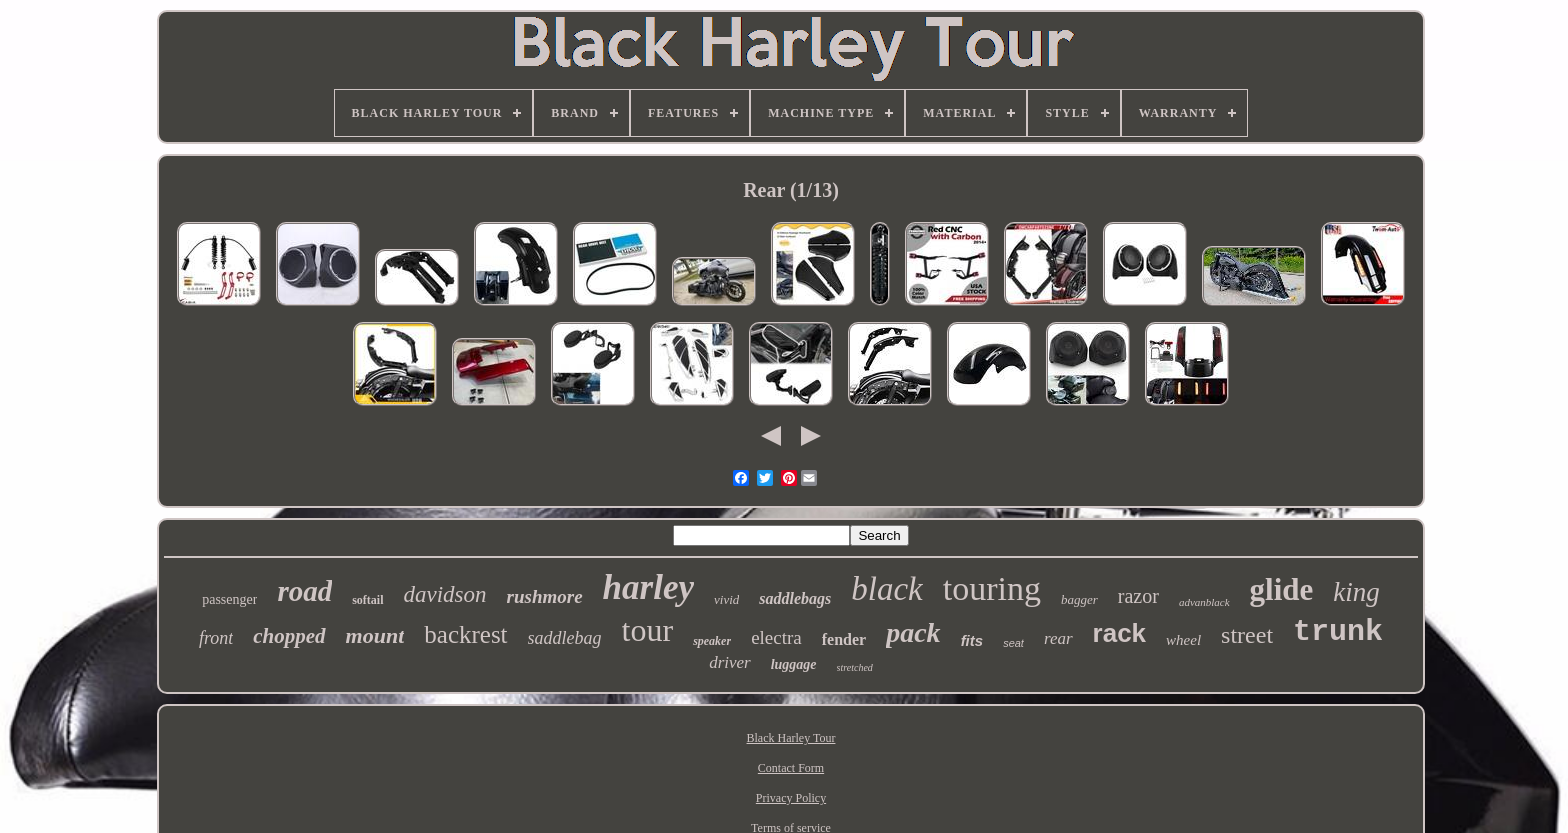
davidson (445, 594)
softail (367, 600)
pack (913, 632)
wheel (1183, 640)
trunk (1338, 632)
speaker (712, 641)
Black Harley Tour (791, 738)
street (1247, 635)
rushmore (545, 596)
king (1356, 592)
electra (776, 637)
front (216, 638)
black (886, 589)
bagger (1079, 599)
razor (1138, 596)
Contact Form (791, 768)
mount (375, 635)
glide (1282, 589)
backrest (465, 634)
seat (1013, 643)
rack (1120, 633)
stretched (855, 667)
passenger (229, 599)
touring (992, 588)
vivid (726, 599)
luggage (794, 664)
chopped (289, 636)
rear (1058, 638)
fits (972, 640)
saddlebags (795, 598)
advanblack (1204, 602)
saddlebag (565, 638)
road (304, 591)
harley (648, 587)
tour (648, 630)
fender (844, 639)
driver (730, 662)
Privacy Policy (791, 798)
